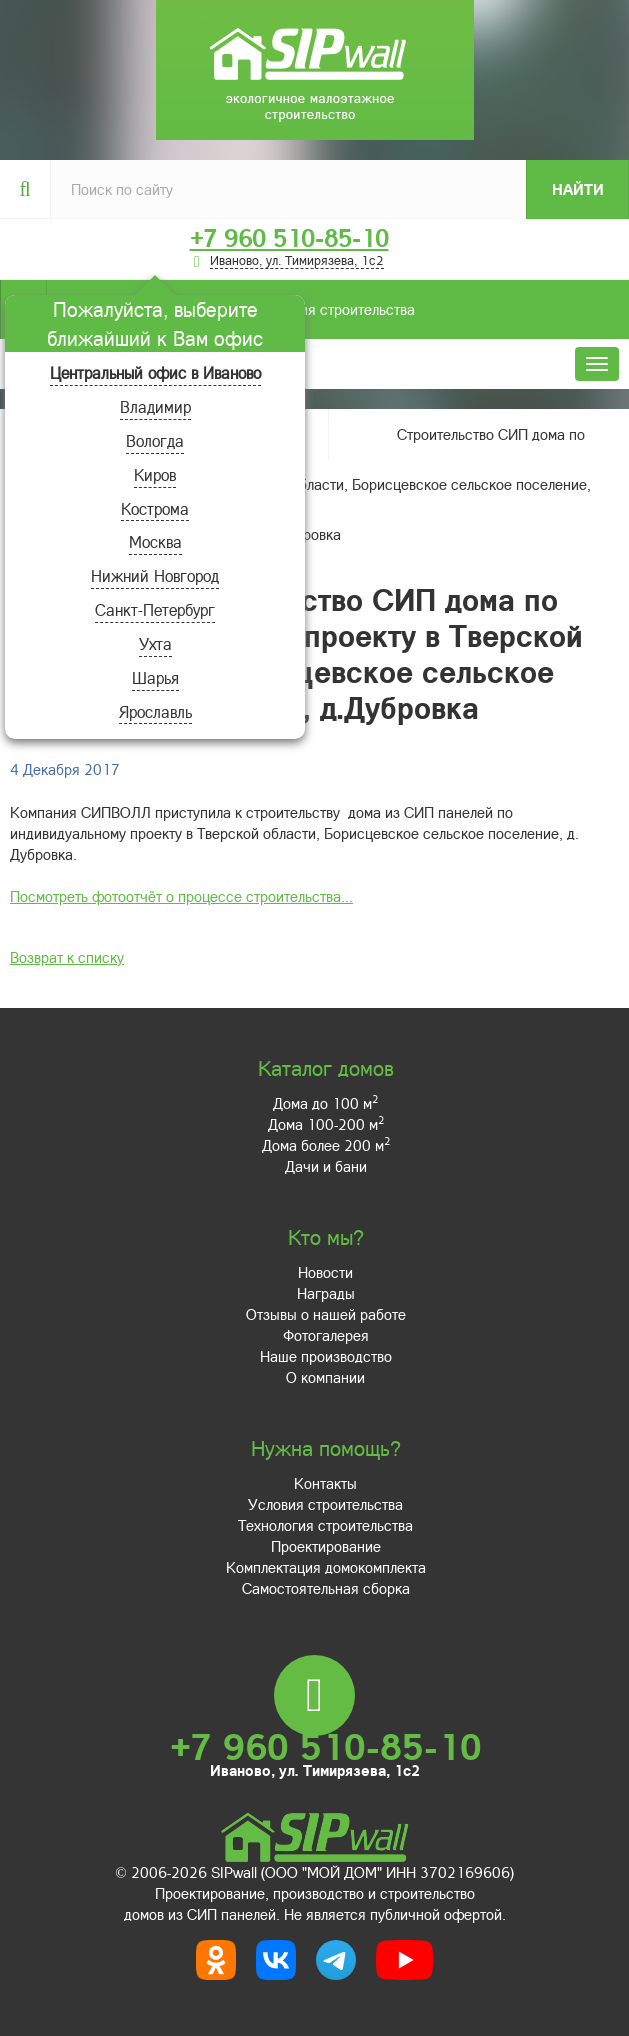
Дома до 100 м (325, 1103)
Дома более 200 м (326, 1145)
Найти (578, 189)
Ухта (155, 643)
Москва (155, 541)
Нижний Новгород (155, 575)
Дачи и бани (326, 1166)
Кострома (155, 508)
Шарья (155, 677)
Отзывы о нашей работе (326, 1314)
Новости (325, 1272)
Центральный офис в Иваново (155, 372)
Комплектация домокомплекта (326, 1567)
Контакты (325, 1483)
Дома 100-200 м (326, 1124)
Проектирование (326, 1546)
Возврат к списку (67, 957)
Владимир (155, 406)
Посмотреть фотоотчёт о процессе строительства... (181, 896)
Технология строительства (325, 1525)
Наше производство (326, 1356)
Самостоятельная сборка (326, 1588)
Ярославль (155, 711)
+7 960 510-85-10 (289, 238)
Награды (326, 1293)
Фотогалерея (326, 1335)
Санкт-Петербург (155, 609)
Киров (155, 474)
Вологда (155, 440)
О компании (325, 1377)
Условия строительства (230, 309)
